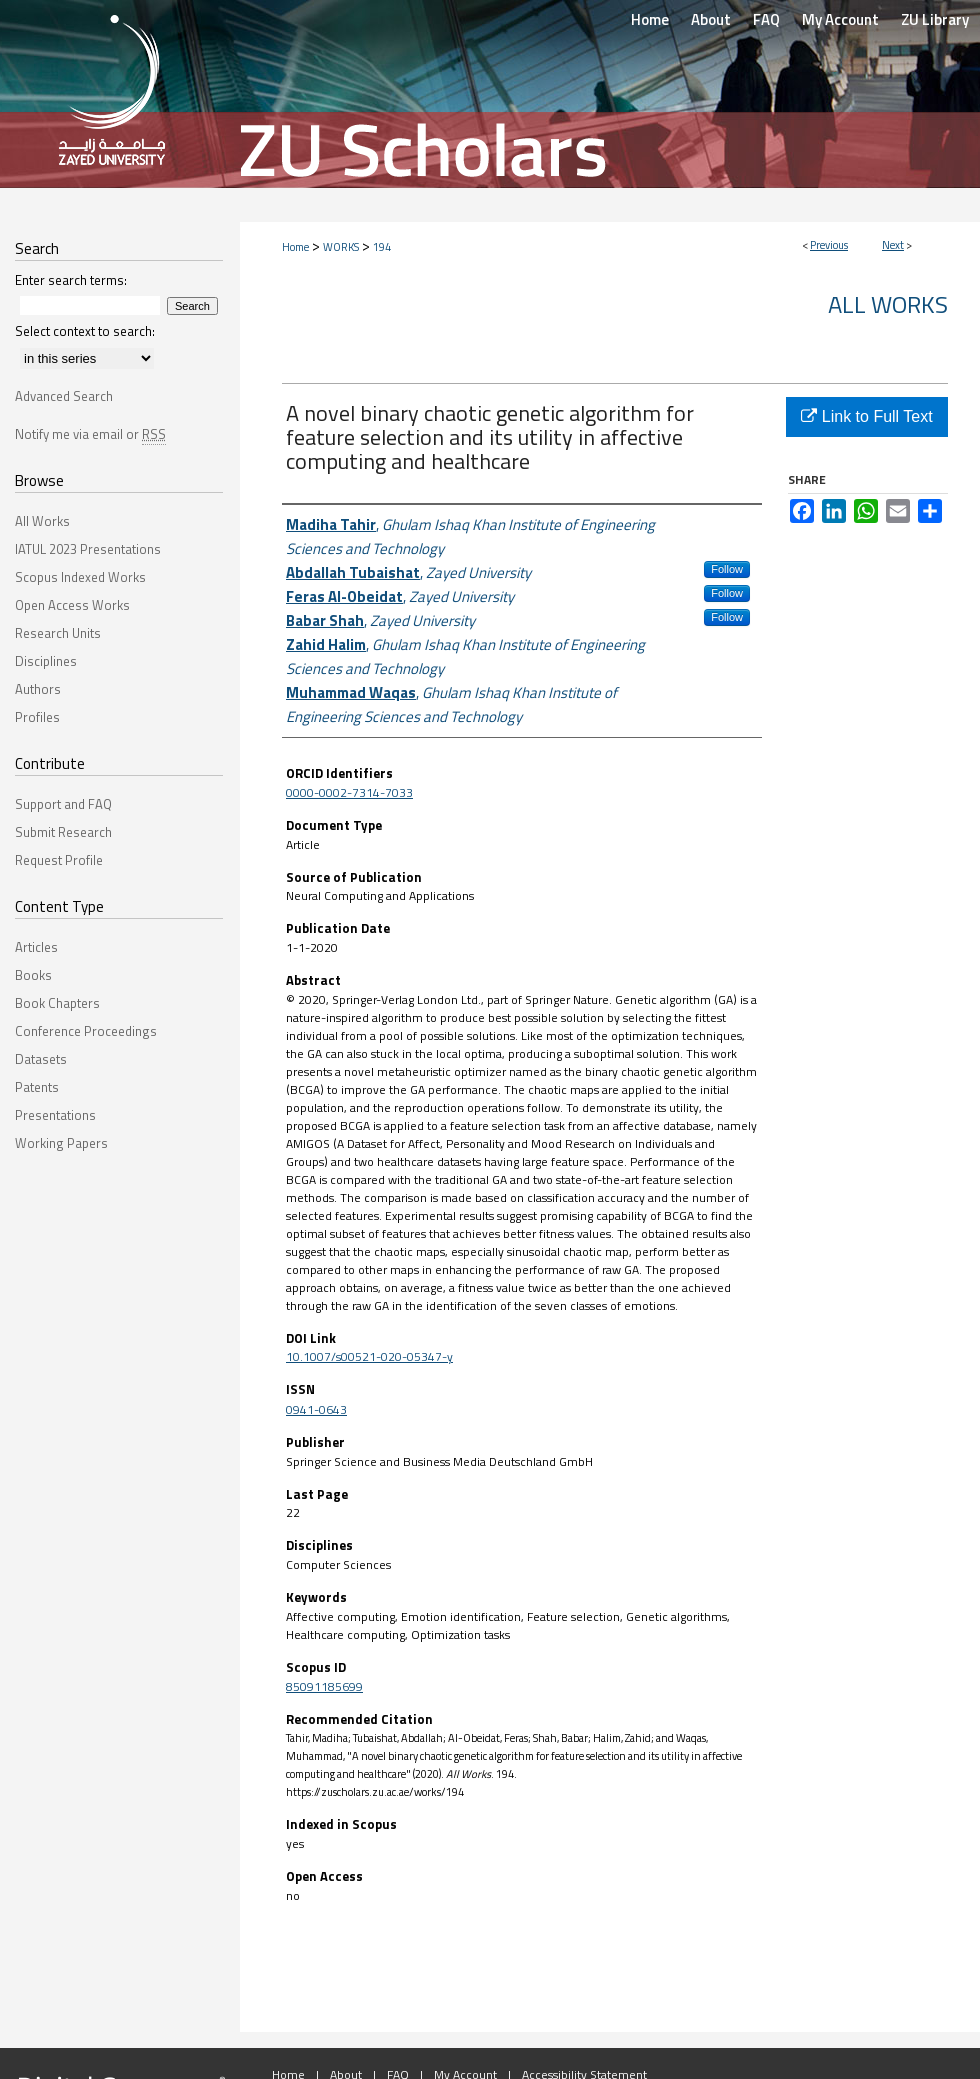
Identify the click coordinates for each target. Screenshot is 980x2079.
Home (295, 247)
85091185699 (324, 1686)
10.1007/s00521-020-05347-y (369, 1356)
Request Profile (59, 860)
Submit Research (63, 832)
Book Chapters (57, 1003)
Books (33, 975)
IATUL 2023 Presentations (88, 549)
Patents (37, 1087)
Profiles (37, 717)
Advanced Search (64, 396)
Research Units (58, 633)
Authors (38, 689)
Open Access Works (72, 605)
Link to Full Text (866, 416)
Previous (829, 245)
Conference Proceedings (86, 1031)
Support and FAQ (63, 804)
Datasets (41, 1059)
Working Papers (61, 1143)
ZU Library (935, 19)
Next (893, 245)
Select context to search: (85, 331)
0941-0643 (316, 1409)
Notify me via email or (90, 434)
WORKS (341, 247)
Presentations (55, 1115)
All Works (888, 304)
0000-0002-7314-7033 (349, 792)
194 (382, 247)
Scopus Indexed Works (80, 577)
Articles (36, 947)
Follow (727, 569)
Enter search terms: (71, 280)
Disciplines (46, 661)
